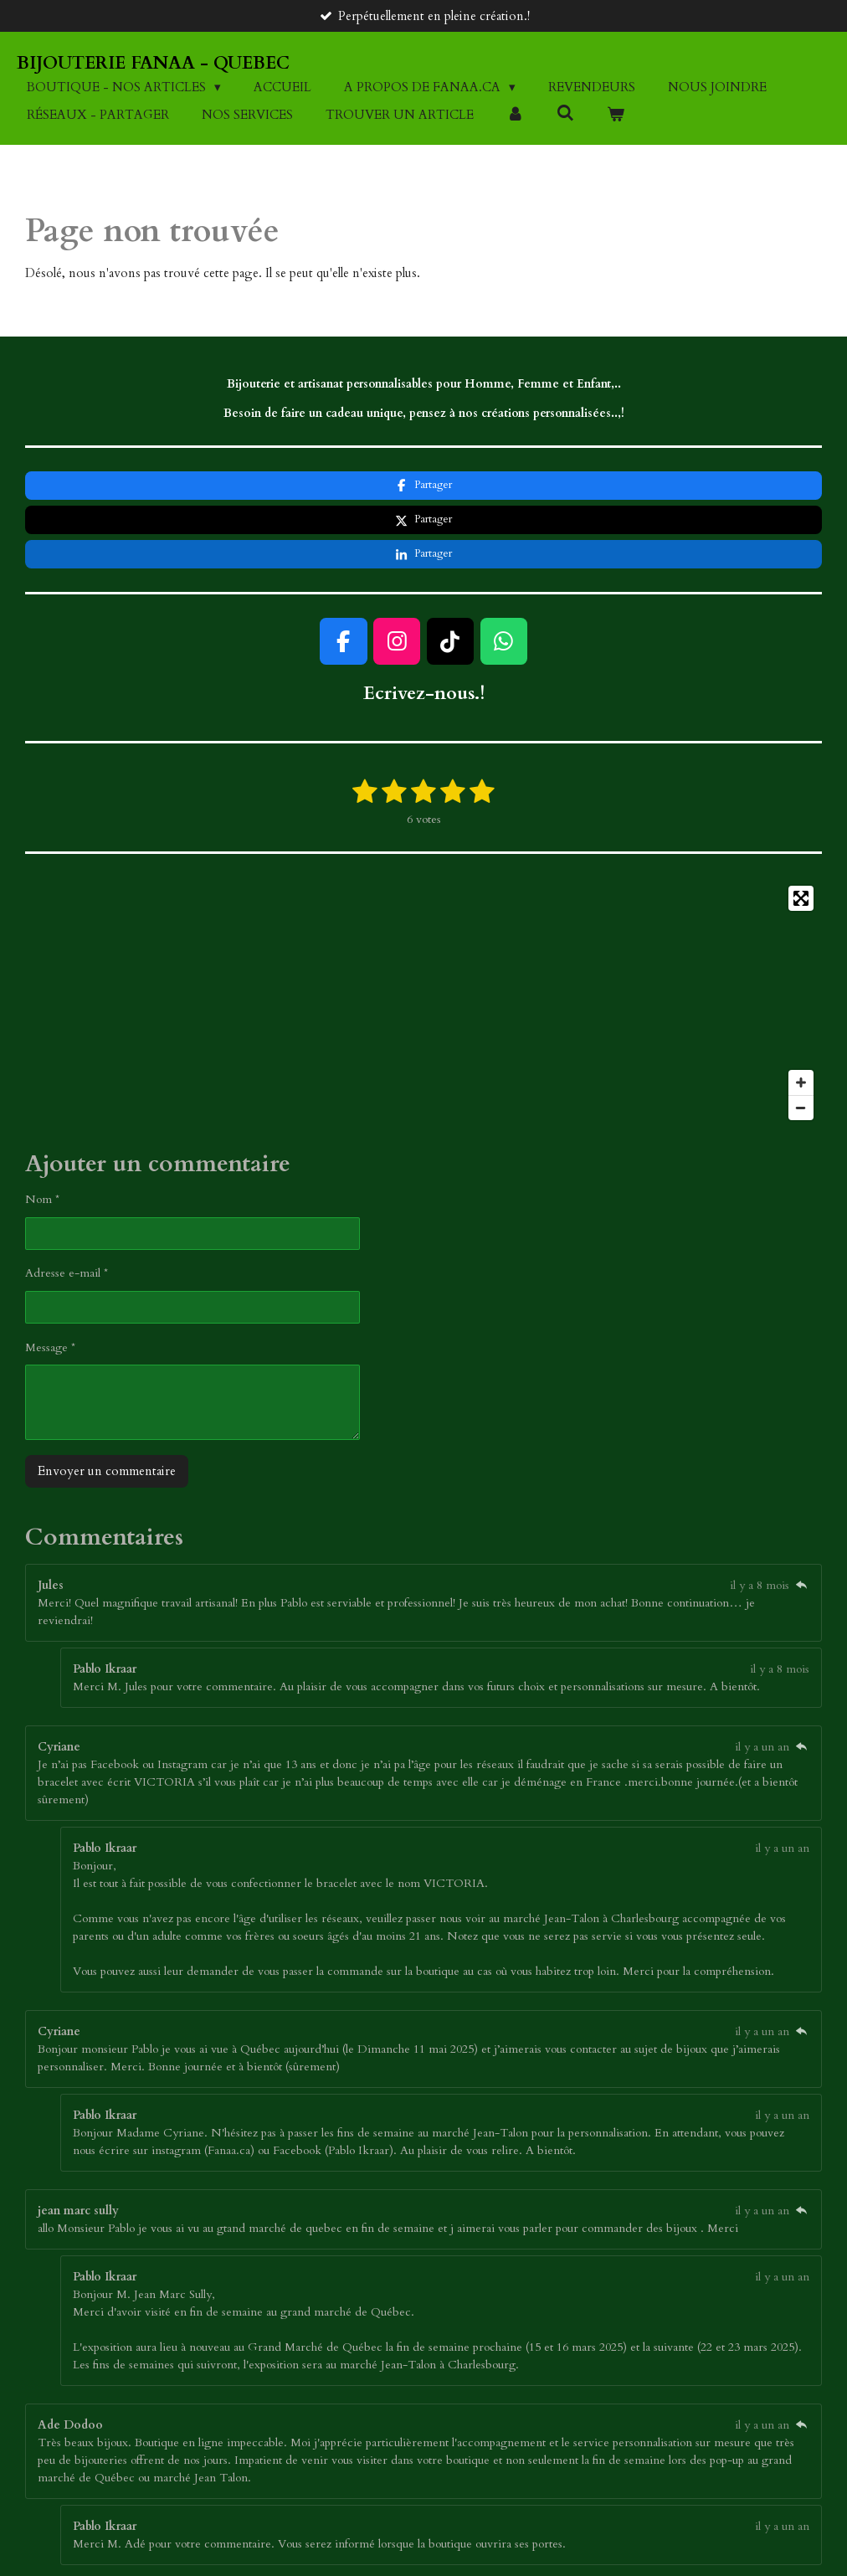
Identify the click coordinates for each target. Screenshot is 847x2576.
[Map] (423, 934)
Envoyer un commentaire (107, 1402)
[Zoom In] (801, 1013)
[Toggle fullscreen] (801, 829)
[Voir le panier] (615, 115)
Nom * (42, 1131)
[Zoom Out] (801, 1038)
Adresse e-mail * (66, 1204)
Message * (50, 1278)
